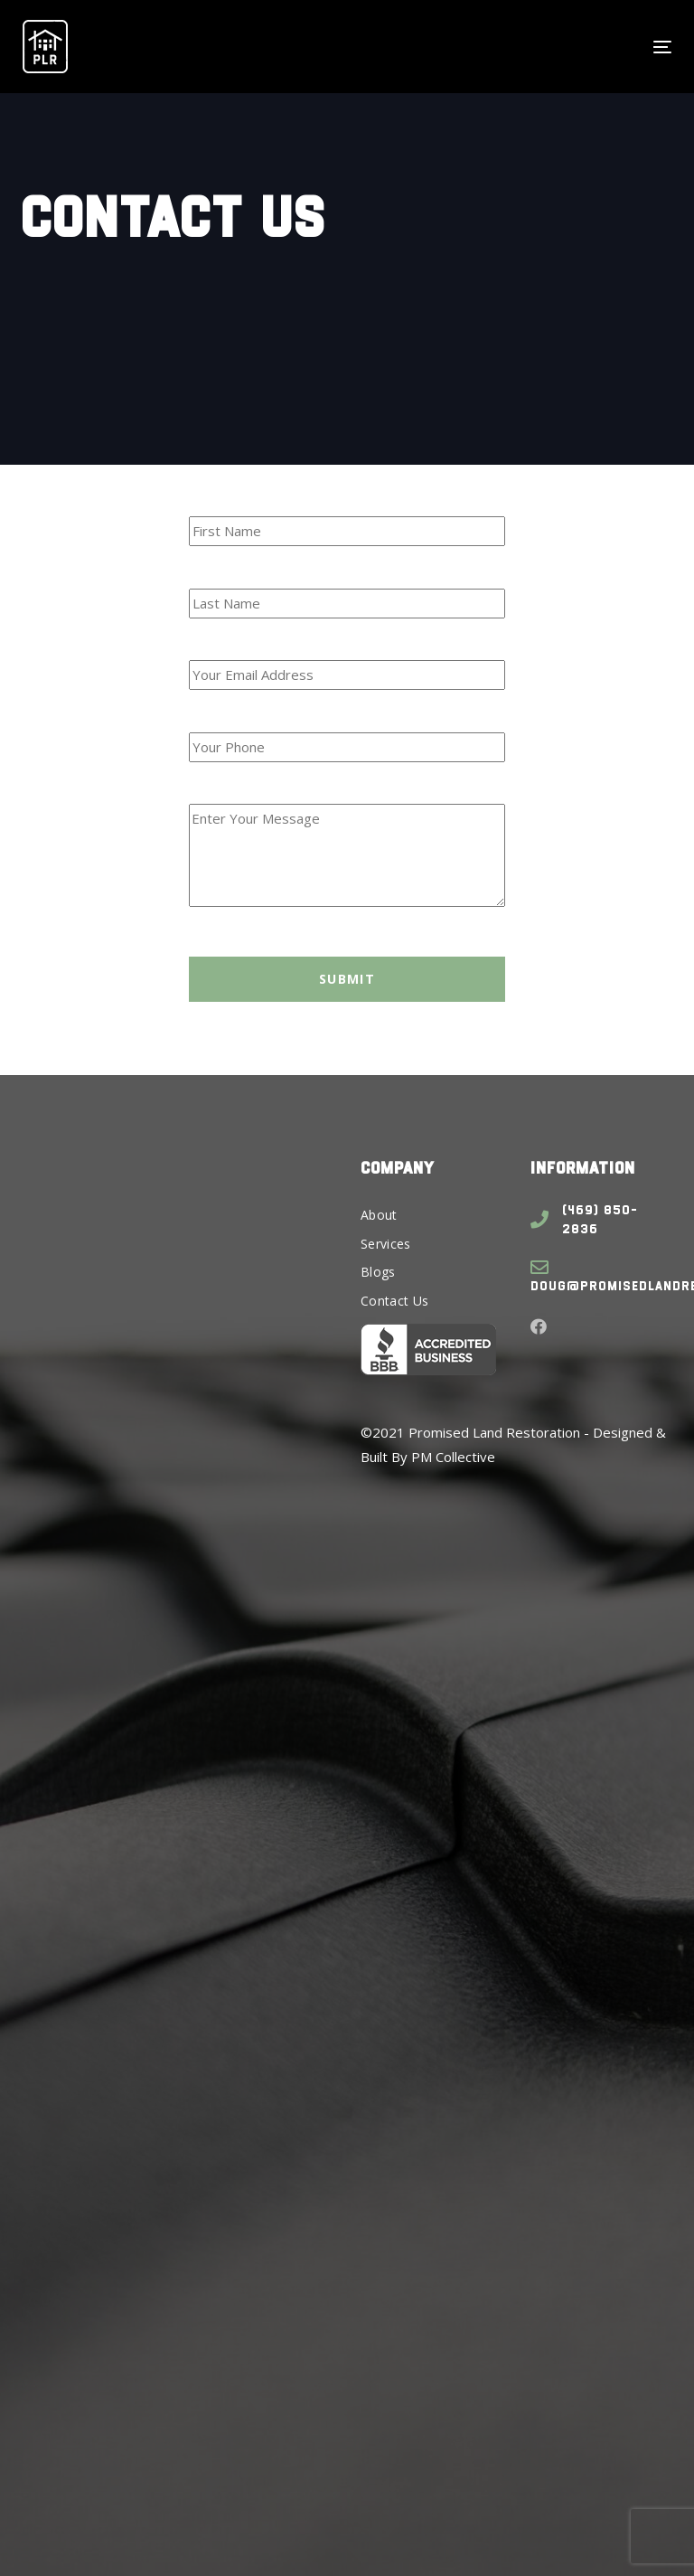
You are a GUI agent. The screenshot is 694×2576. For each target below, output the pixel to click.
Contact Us (395, 1300)
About (379, 1214)
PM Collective (453, 1457)
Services (386, 1243)
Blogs (378, 1271)
